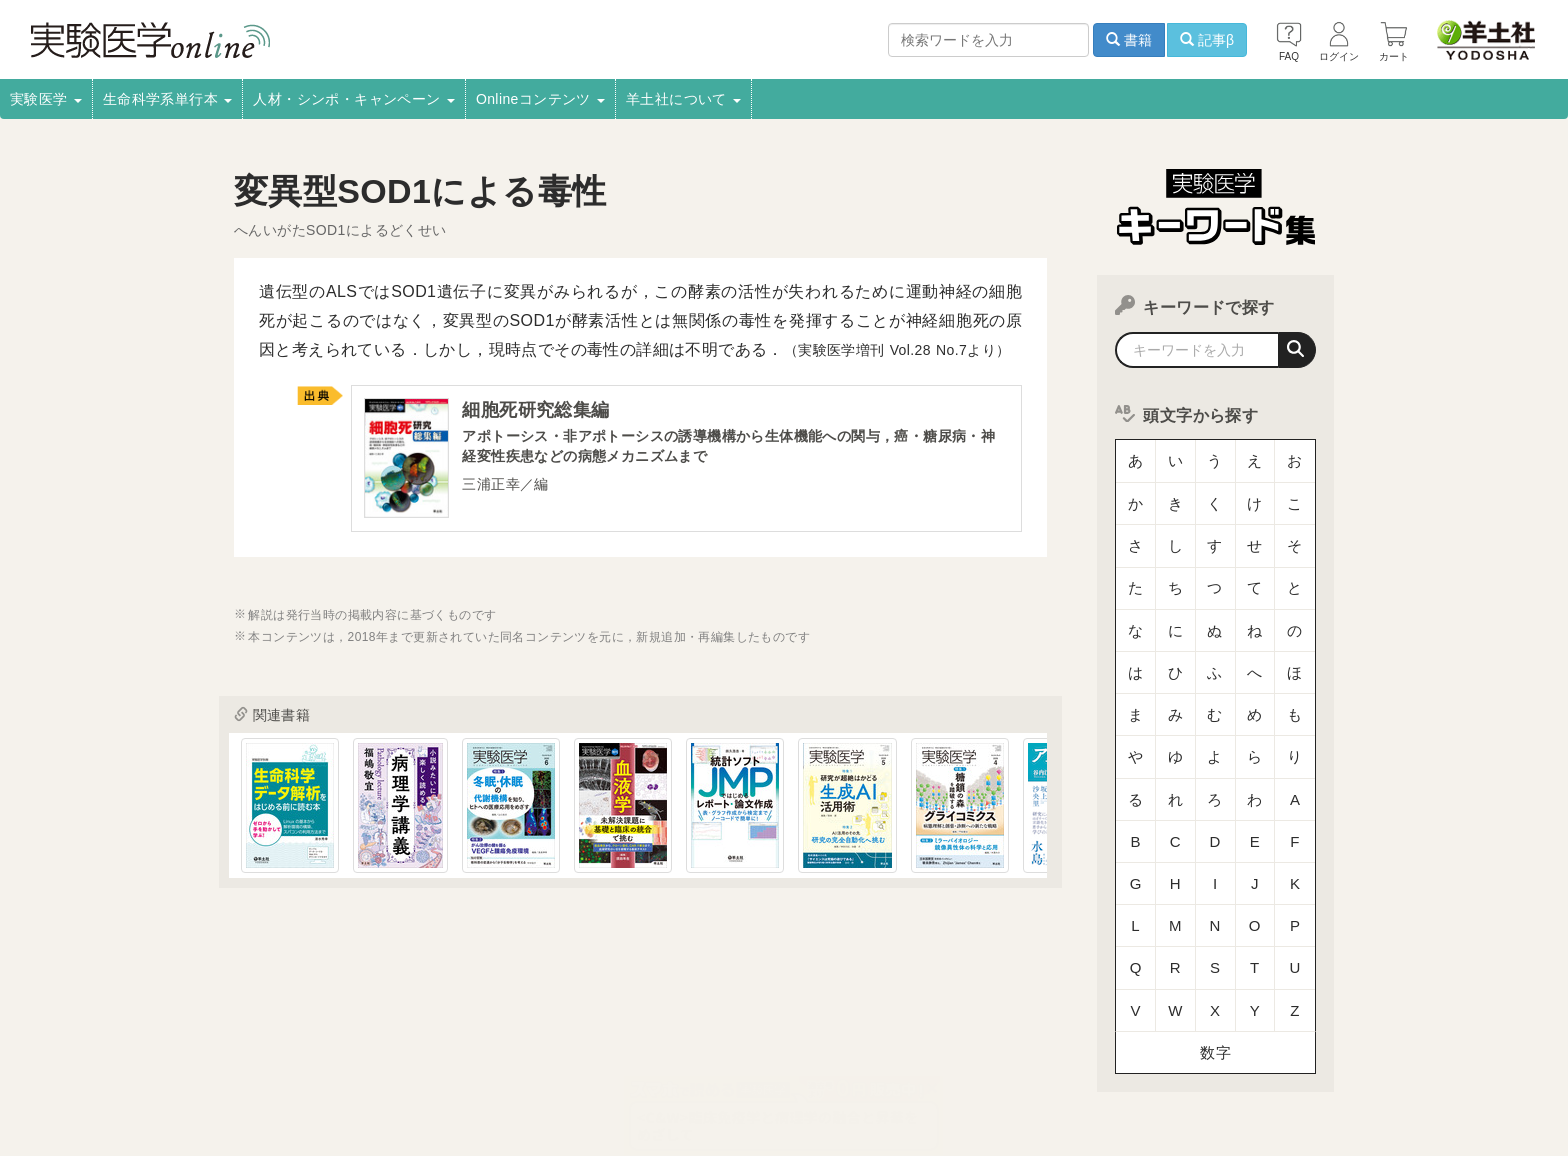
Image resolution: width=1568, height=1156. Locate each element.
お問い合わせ (459, 1082)
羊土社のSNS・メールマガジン (1256, 1055)
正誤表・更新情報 (745, 1055)
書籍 (1129, 40)
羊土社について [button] (683, 99)
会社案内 (217, 1055)
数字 (1215, 904)
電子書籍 (475, 1055)
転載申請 (849, 1055)
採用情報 (294, 1055)
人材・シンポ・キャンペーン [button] (354, 99)
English (546, 1082)
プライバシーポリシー (964, 1055)
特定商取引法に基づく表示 (266, 1082)
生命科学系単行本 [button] (168, 99)
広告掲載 (643, 1055)
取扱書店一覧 (384, 1055)
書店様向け (559, 1055)
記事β (1207, 40)
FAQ (381, 1082)
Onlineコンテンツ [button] (540, 99)
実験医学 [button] (46, 99)
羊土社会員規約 (1097, 1055)
